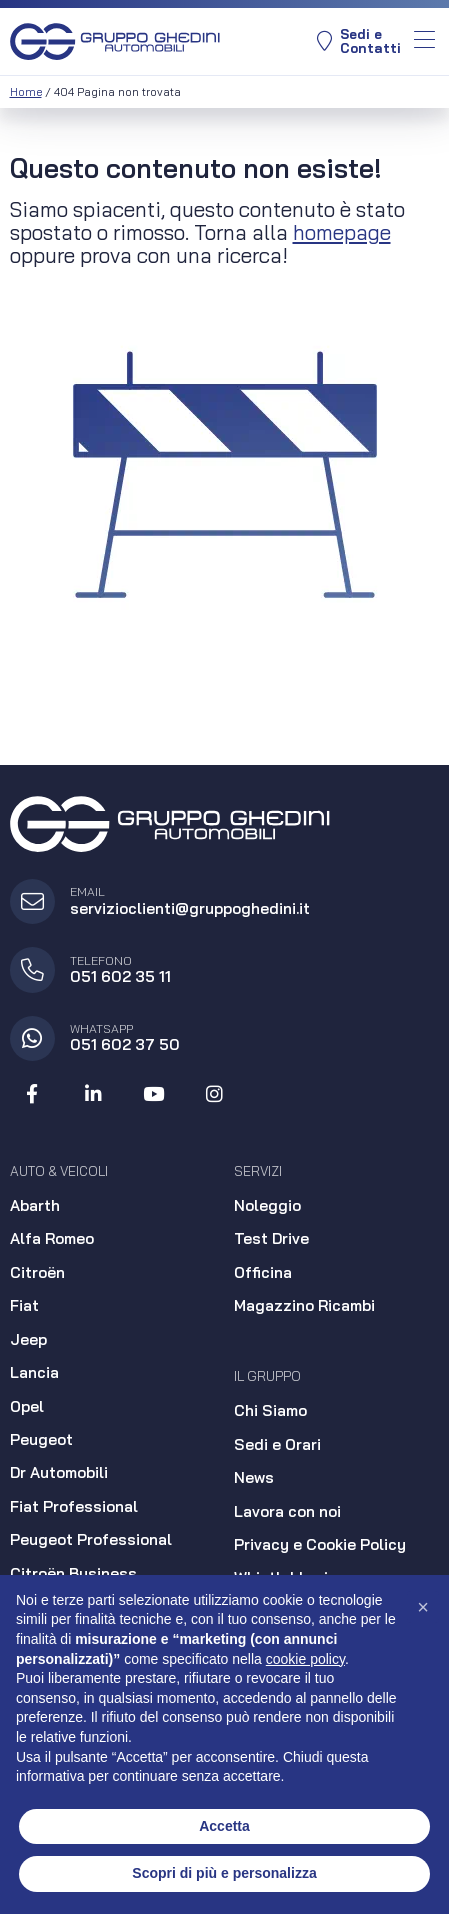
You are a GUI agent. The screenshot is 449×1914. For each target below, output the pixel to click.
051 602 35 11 (120, 976)
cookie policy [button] (305, 1659)
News (254, 1477)
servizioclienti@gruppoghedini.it (190, 908)
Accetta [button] (224, 1826)
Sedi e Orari (277, 1444)
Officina (263, 1272)
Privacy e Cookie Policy (320, 1544)
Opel (27, 1406)
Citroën (37, 1272)
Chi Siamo (270, 1410)
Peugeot (41, 1439)
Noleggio (267, 1205)
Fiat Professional (74, 1506)
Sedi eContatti (359, 41)
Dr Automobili (59, 1472)
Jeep (28, 1339)
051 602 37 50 (125, 1044)
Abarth (35, 1205)
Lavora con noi (287, 1511)
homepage (342, 232)
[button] (423, 1607)
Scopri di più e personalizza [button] (224, 1873)
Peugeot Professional (91, 1539)
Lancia (34, 1372)
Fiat (24, 1305)
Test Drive (271, 1238)
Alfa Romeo (52, 1238)
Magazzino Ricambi (304, 1305)
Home (26, 92)
